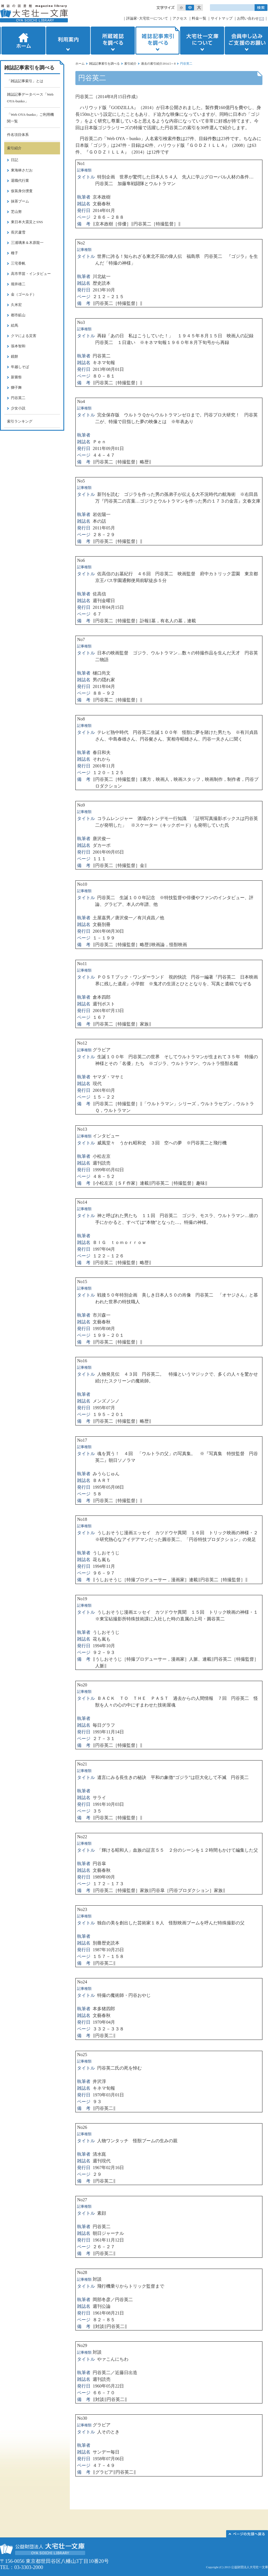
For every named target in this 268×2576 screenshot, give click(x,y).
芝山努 (16, 211)
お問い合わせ (248, 18)
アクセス (180, 18)
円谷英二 (18, 398)
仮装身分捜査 (22, 191)
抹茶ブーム (20, 201)
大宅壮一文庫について (202, 41)
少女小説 (18, 408)
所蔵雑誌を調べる (112, 41)
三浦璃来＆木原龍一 (27, 243)
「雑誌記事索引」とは (25, 81)
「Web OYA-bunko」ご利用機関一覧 (30, 117)
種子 (14, 253)
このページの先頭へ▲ (247, 2533)
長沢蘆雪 (18, 232)
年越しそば (20, 367)
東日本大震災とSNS (27, 222)
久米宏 (16, 305)
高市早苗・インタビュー (31, 274)
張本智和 (18, 346)
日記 (14, 160)
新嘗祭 (16, 377)
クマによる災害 (23, 336)
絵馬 (14, 325)
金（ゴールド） (23, 294)
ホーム (23, 41)
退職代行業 (20, 180)
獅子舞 (16, 387)
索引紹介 (130, 63)
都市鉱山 (18, 315)
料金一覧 (199, 18)
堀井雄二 (18, 284)
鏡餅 (14, 356)
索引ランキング (19, 421)
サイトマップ (222, 18)
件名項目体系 (18, 135)
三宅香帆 (18, 263)
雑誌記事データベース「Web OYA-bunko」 (30, 97)
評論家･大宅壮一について (147, 18)
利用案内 (68, 41)
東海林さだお (22, 170)
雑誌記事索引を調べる (157, 41)
